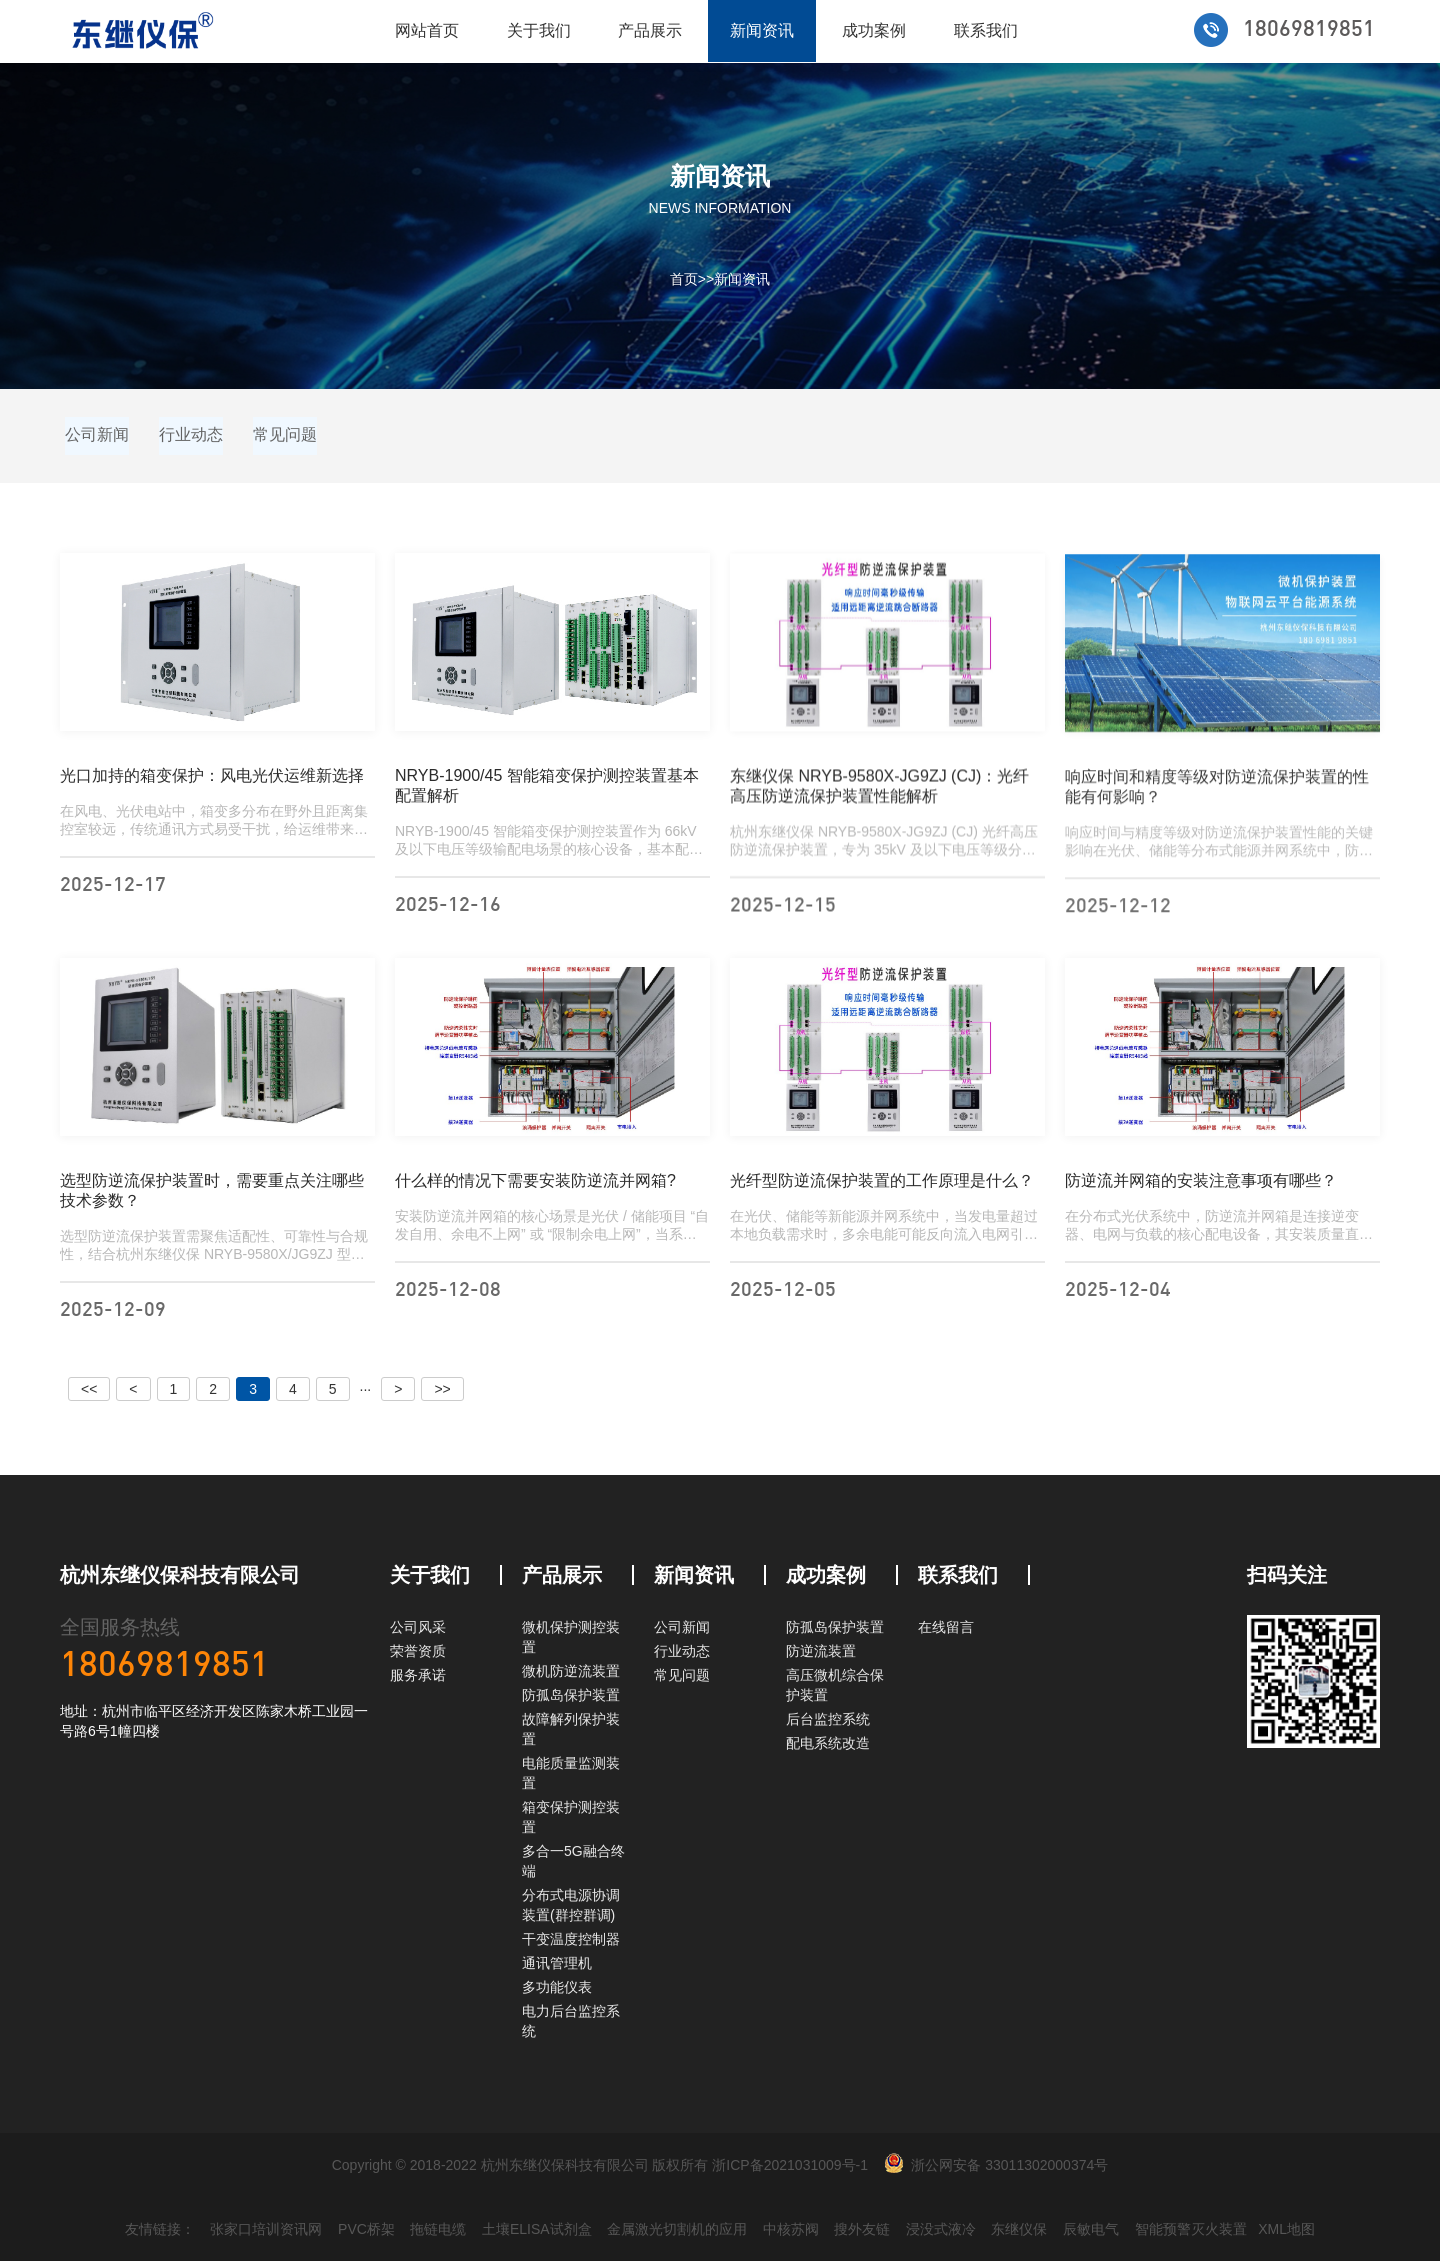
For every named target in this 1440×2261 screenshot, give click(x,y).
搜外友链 (862, 2229)
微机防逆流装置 (571, 1671)
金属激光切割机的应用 (677, 2229)
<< (89, 1389)
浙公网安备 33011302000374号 (1009, 2165)
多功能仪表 (557, 1987)
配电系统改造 (828, 1743)
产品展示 (650, 30)
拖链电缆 (438, 2229)
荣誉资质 (418, 1651)
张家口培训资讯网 (266, 2229)
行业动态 (191, 434)
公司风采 (418, 1627)
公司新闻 (97, 434)
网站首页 (427, 30)
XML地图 (1286, 2229)
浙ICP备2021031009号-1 (790, 2165)
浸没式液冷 (941, 2229)
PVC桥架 (366, 2229)
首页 (684, 279)
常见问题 (285, 434)
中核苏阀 (791, 2229)
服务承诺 (418, 1675)
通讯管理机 (557, 1963)
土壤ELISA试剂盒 (537, 2229)
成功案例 (874, 30)
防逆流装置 (821, 1651)
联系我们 (986, 30)
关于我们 (539, 30)
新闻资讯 (762, 30)
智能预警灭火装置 (1191, 2229)
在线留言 (946, 1627)
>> (442, 1389)
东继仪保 (1019, 2229)
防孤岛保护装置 (571, 1695)
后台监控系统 (828, 1719)
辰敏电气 (1091, 2229)
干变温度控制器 (571, 1939)
